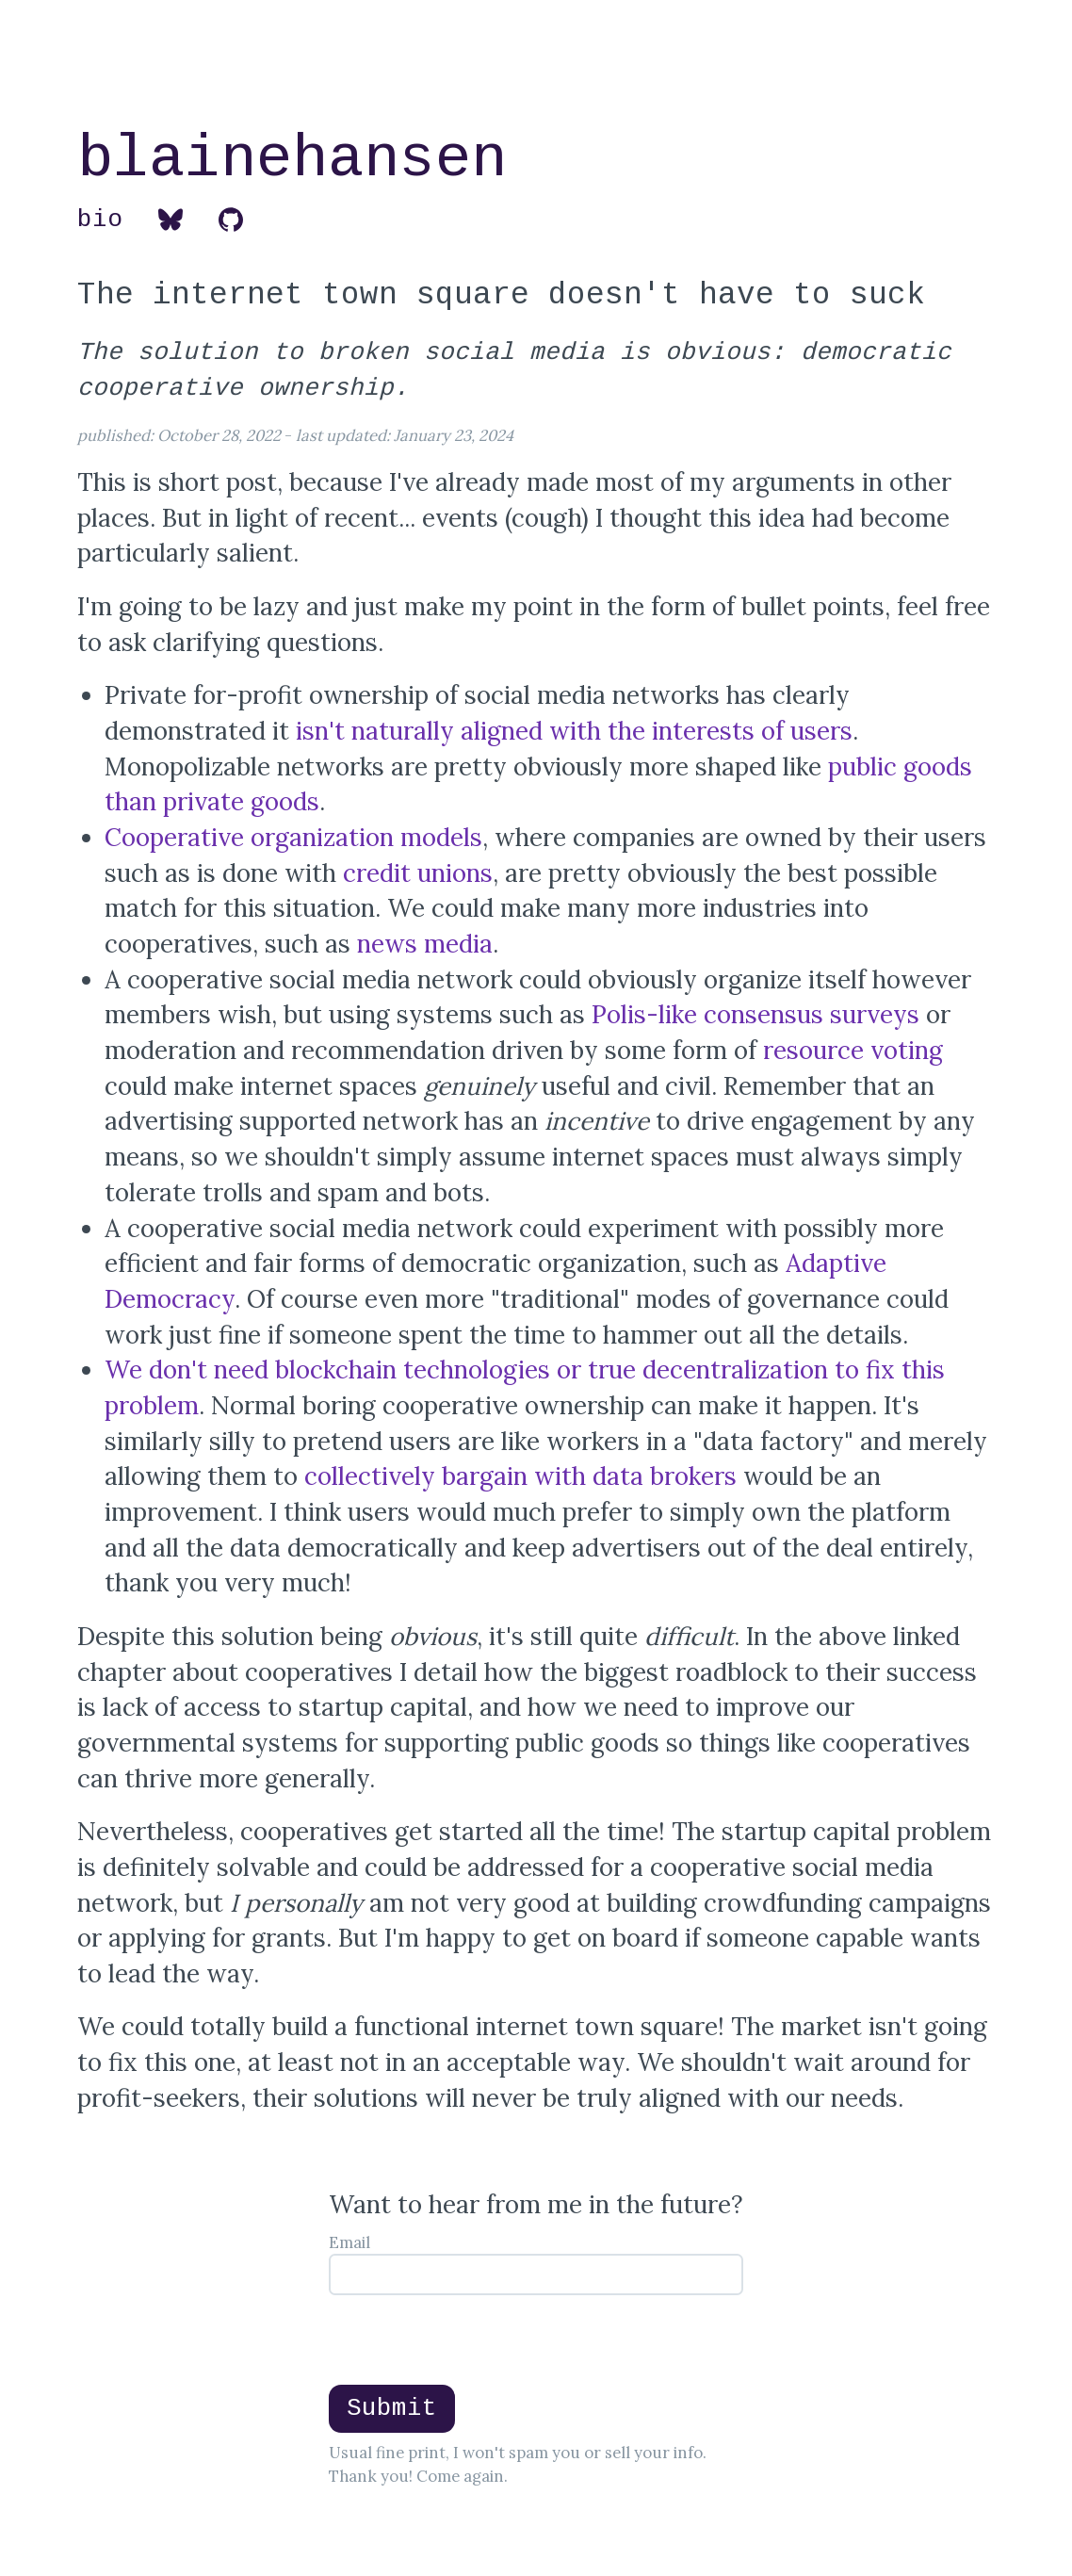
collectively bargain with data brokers (520, 1476)
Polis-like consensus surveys (755, 1014)
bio (99, 219)
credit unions (418, 873)
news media (425, 943)
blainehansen (292, 159)
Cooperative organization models (293, 837)
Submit (392, 2408)
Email (349, 2242)
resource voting (853, 1050)
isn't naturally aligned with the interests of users (574, 730)
